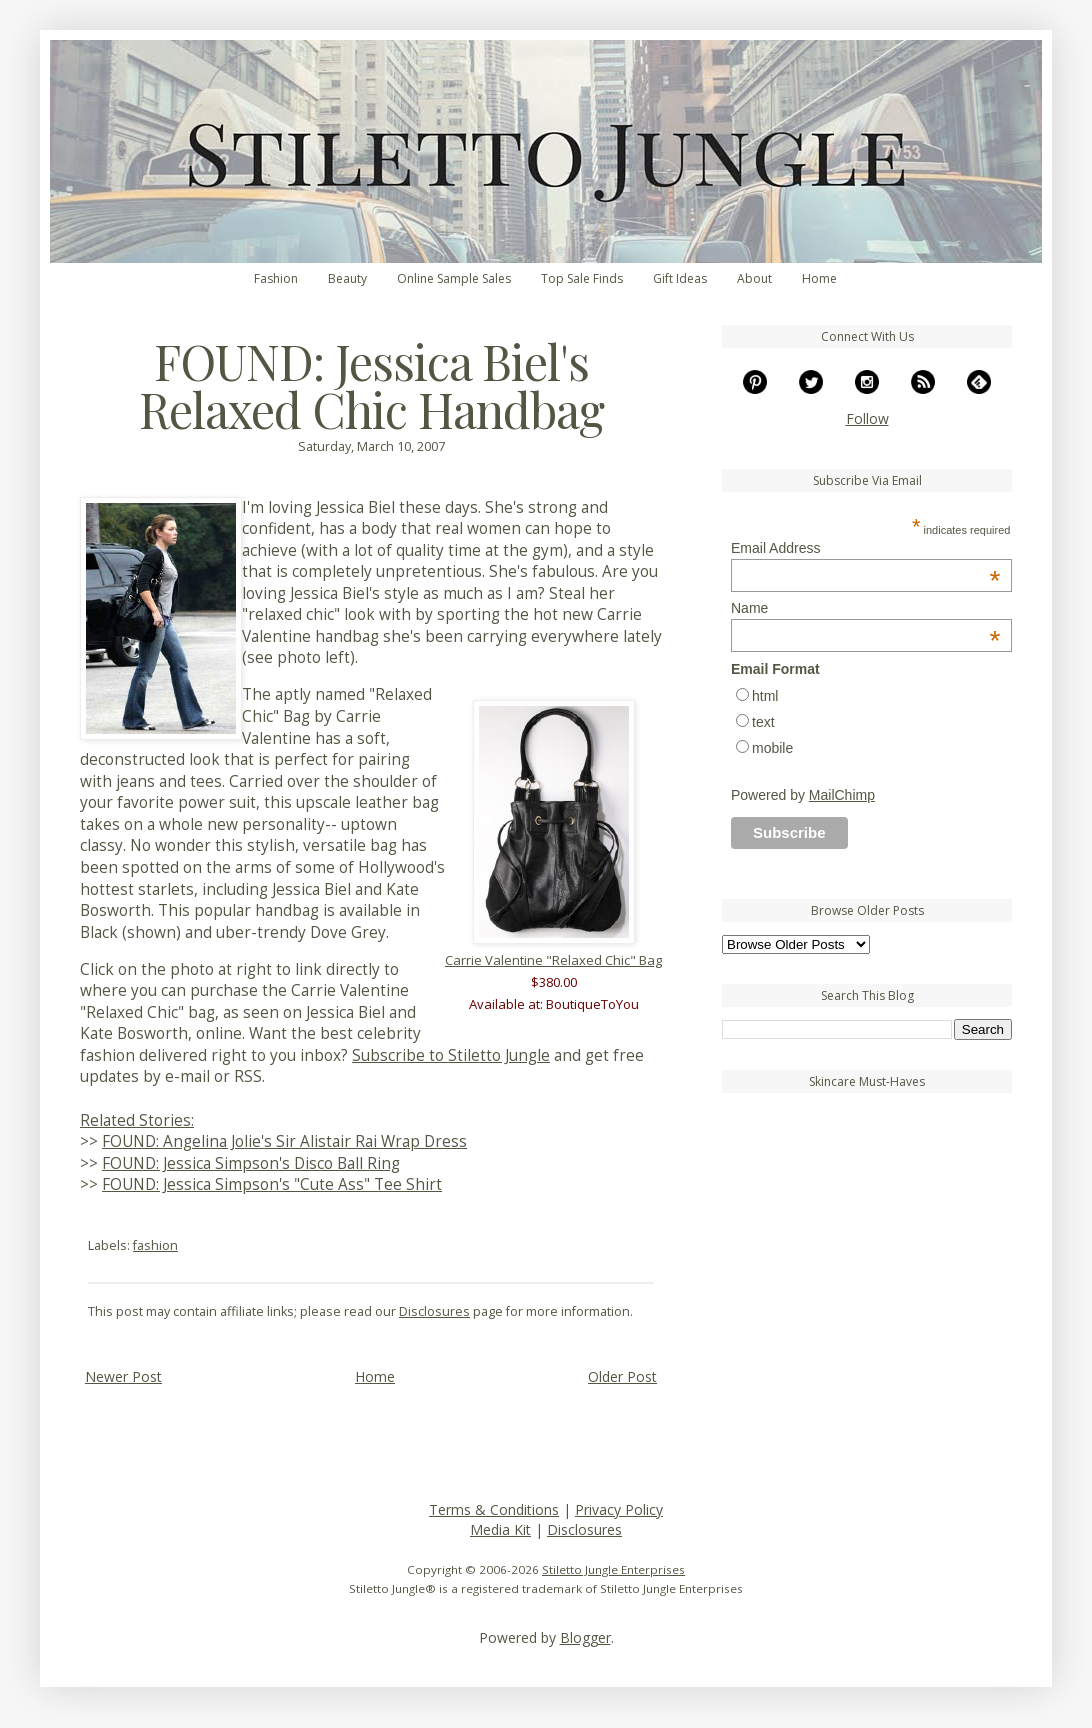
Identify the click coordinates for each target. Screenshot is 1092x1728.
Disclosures (434, 1311)
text (763, 722)
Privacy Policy (619, 1509)
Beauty (347, 278)
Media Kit (500, 1529)
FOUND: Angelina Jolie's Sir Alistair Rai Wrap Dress (284, 1141)
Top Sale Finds (582, 278)
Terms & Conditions (494, 1509)
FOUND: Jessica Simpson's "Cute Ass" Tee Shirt (272, 1184)
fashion (155, 1245)
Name (865, 608)
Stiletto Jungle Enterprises (613, 1569)
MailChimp (842, 795)
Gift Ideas (680, 278)
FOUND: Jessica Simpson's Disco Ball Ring (251, 1163)
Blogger (585, 1637)
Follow (867, 418)
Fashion (276, 278)
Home (819, 278)
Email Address (865, 548)
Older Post (622, 1376)
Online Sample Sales (454, 278)
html (765, 696)
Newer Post (123, 1376)
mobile (772, 748)
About (754, 278)
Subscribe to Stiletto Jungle (451, 1055)
